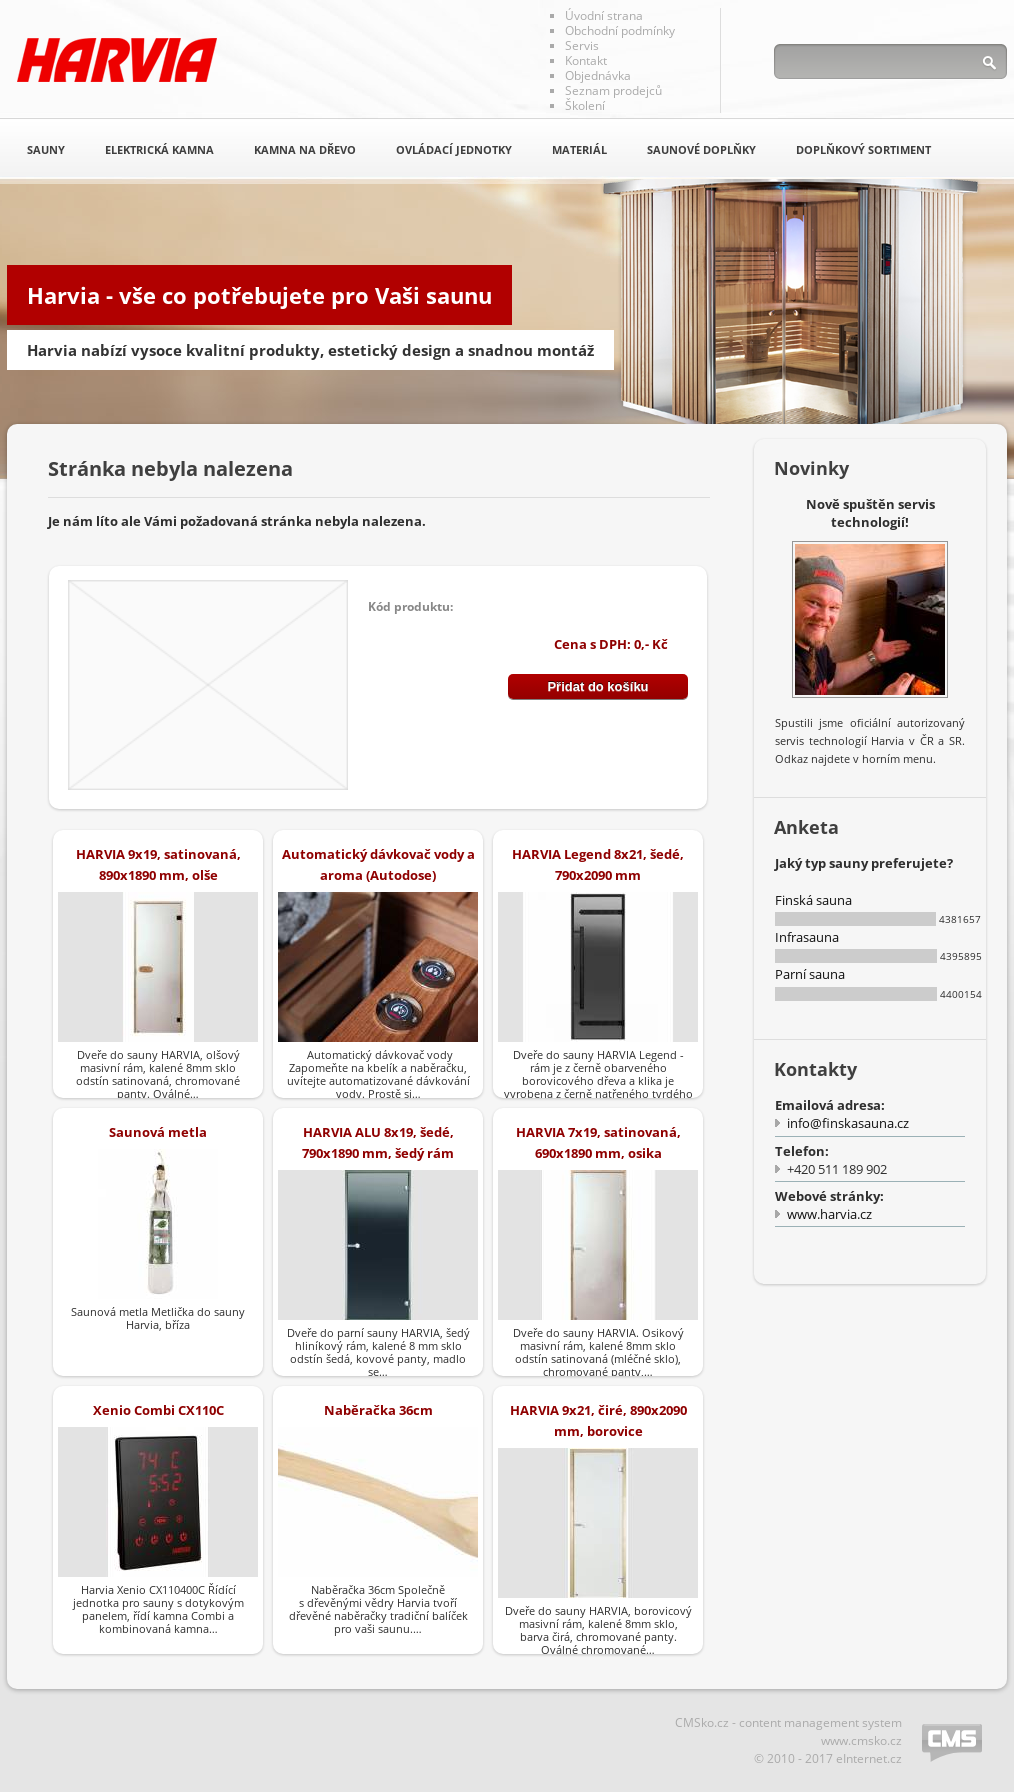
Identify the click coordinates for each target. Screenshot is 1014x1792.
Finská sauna (813, 900)
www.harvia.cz (829, 1214)
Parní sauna (810, 974)
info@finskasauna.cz (848, 1123)
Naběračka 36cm (378, 1410)
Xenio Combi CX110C (158, 1410)
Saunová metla (158, 1132)
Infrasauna (807, 937)
